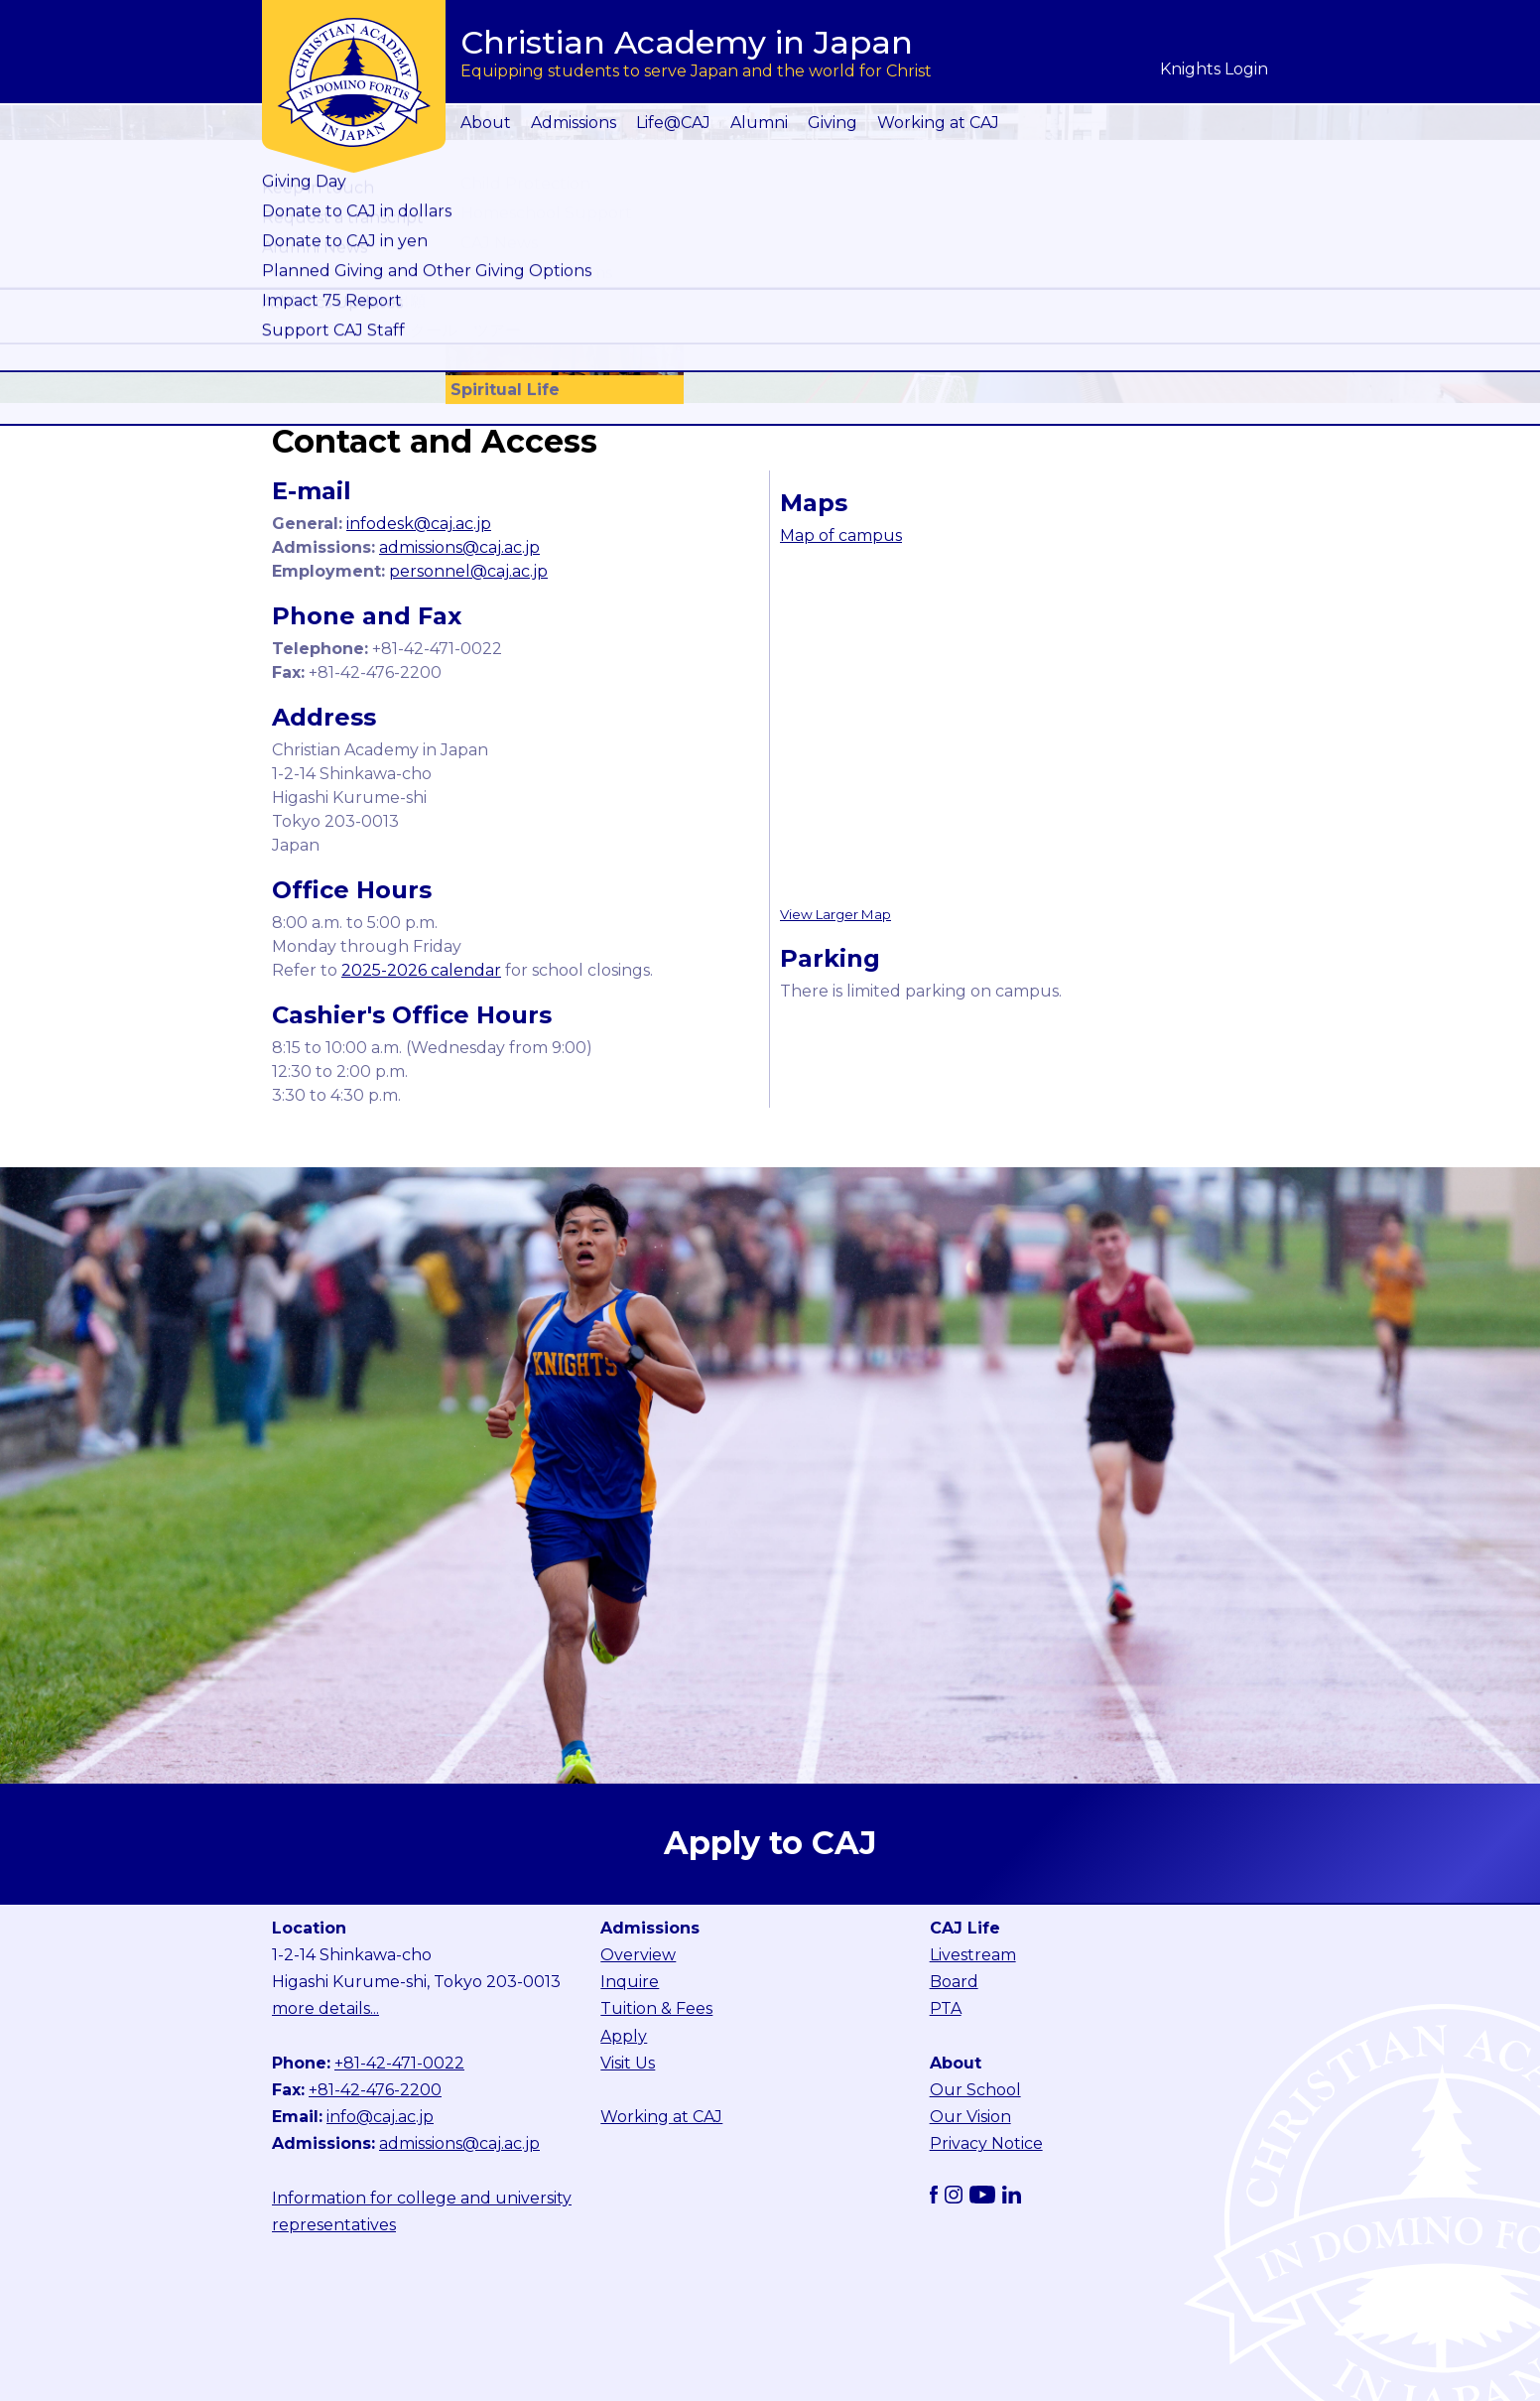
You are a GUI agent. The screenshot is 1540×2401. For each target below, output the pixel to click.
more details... (325, 2008)
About (485, 122)
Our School (975, 2089)
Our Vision (970, 2116)
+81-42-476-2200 (375, 2089)
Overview (638, 1954)
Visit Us (627, 2063)
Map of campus (841, 535)
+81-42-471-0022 (399, 2063)
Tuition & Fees (656, 2008)
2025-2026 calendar (421, 970)
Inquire (629, 1981)
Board (954, 1981)
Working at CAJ (938, 122)
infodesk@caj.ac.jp (418, 523)
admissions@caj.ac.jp (459, 547)
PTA (946, 2008)
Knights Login (1214, 69)
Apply (623, 2036)
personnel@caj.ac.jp (468, 571)
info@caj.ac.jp (380, 2116)
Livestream (973, 1954)
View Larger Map (835, 914)
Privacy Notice (986, 2143)
